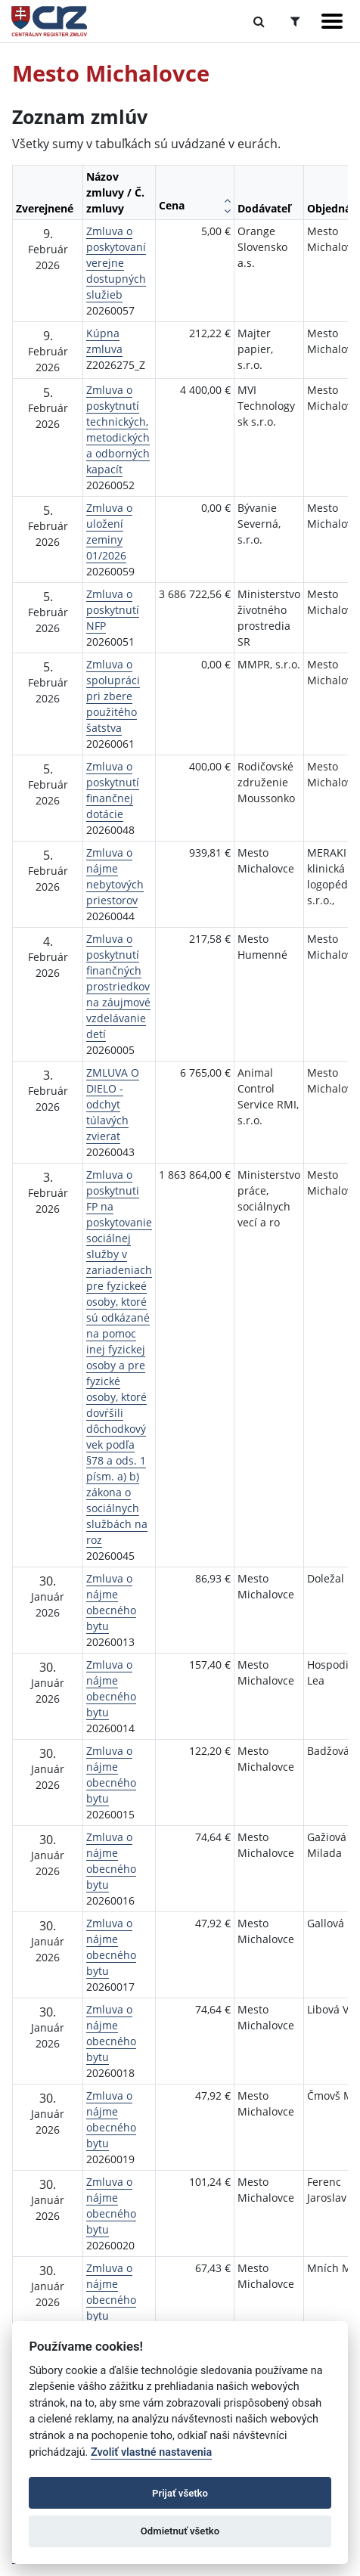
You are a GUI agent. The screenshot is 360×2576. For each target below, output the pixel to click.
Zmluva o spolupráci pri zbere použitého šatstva (113, 696)
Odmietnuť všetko (180, 2531)
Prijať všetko (180, 2493)
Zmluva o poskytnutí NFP (112, 610)
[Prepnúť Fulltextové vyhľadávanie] (259, 21)
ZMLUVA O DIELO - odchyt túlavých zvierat (112, 1104)
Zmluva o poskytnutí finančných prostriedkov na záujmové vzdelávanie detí (118, 986)
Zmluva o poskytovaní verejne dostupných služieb (116, 263)
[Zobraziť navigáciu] (332, 21)
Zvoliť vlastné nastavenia (151, 2452)
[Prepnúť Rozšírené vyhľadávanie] (295, 21)
